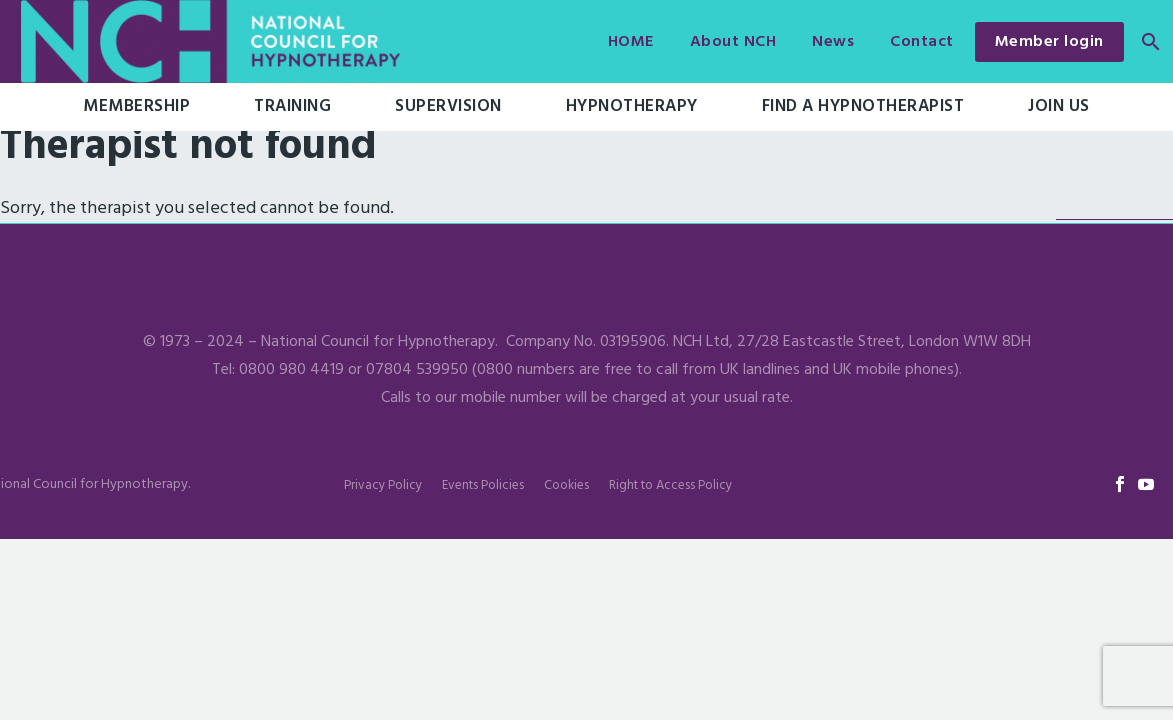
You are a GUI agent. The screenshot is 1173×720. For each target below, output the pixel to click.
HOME (631, 42)
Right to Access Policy (670, 485)
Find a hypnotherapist (863, 106)
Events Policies (483, 485)
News (833, 42)
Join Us (1059, 106)
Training (292, 106)
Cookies (566, 485)
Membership (136, 106)
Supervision (448, 106)
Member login (1049, 42)
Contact (922, 42)
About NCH (733, 42)
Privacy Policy (383, 485)
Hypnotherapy (632, 106)
